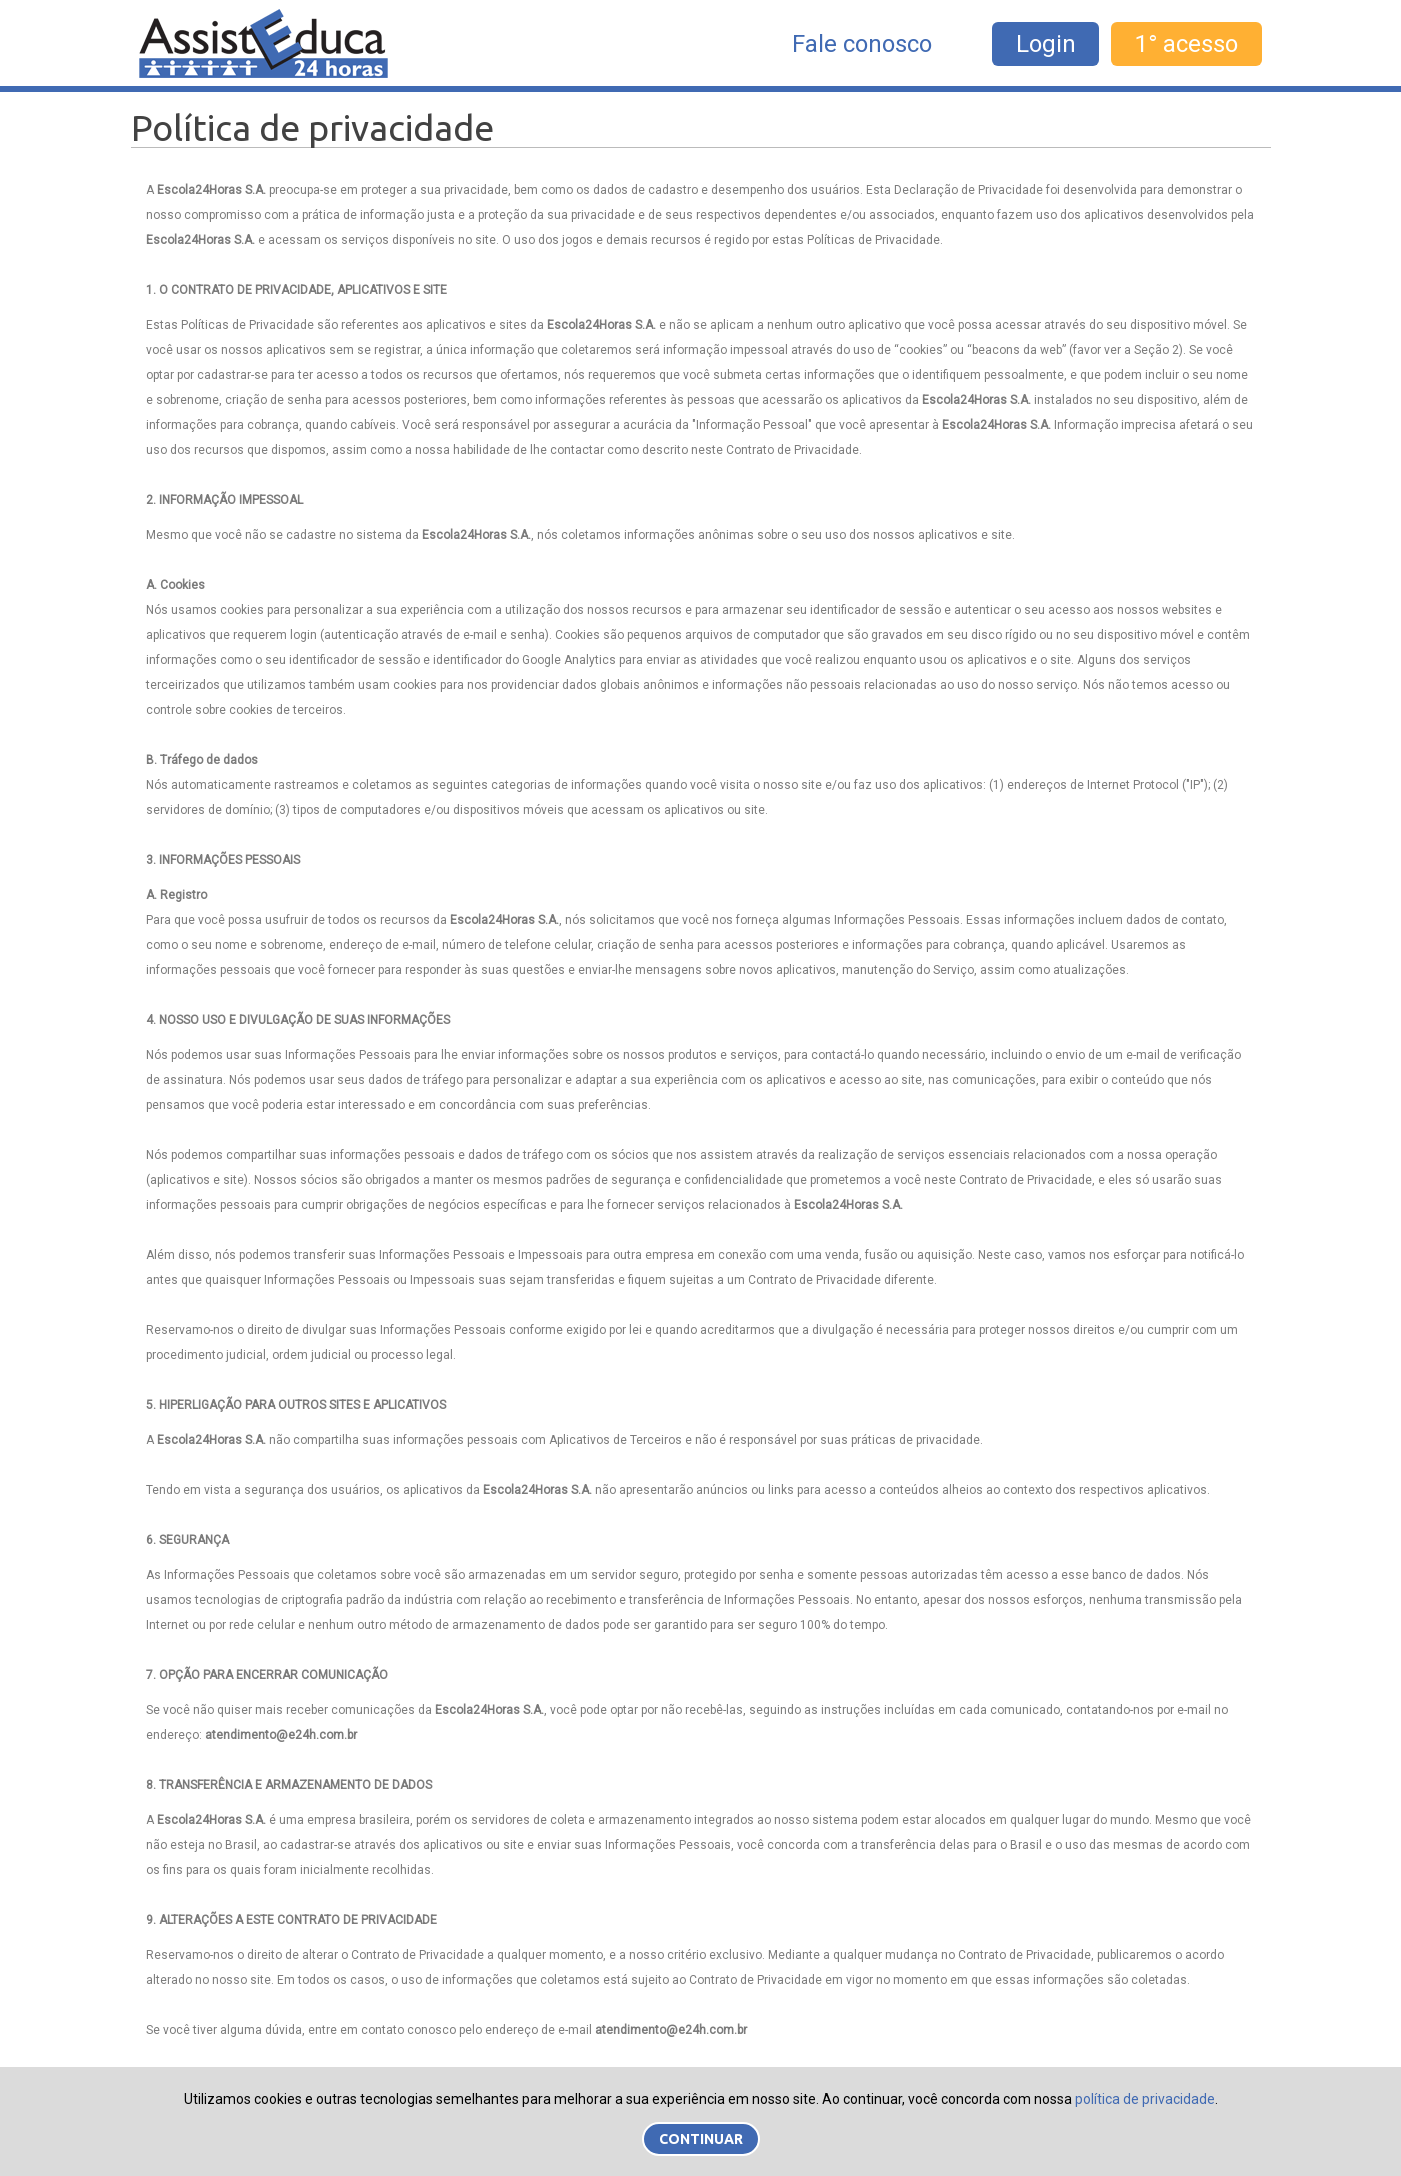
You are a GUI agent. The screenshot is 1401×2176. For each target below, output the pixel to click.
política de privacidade (1145, 2099)
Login (1046, 44)
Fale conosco (862, 44)
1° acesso (1186, 44)
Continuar (701, 2139)
